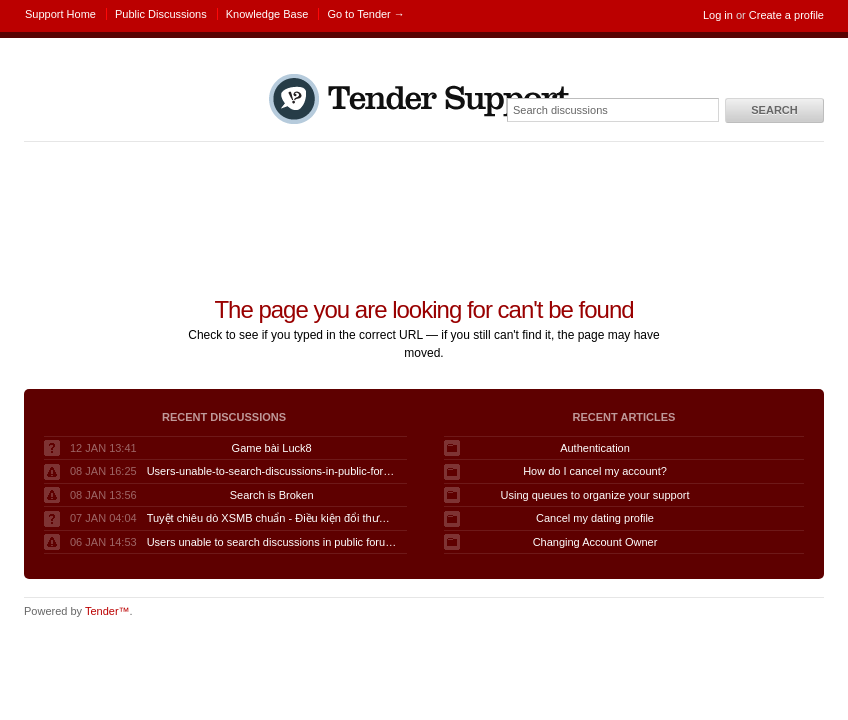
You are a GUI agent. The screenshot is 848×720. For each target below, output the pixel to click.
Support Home (60, 14)
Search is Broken (272, 495)
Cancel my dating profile (595, 518)
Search (774, 110)
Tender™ (107, 611)
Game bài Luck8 (272, 448)
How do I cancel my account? (595, 471)
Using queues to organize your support (595, 495)
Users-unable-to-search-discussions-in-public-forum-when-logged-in (272, 471)
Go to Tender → (365, 14)
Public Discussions (161, 14)
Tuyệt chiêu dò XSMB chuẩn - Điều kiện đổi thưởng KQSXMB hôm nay (272, 518)
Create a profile (786, 15)
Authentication (595, 448)
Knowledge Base (267, 14)
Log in (718, 15)
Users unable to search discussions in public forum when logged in (272, 542)
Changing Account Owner (595, 542)
